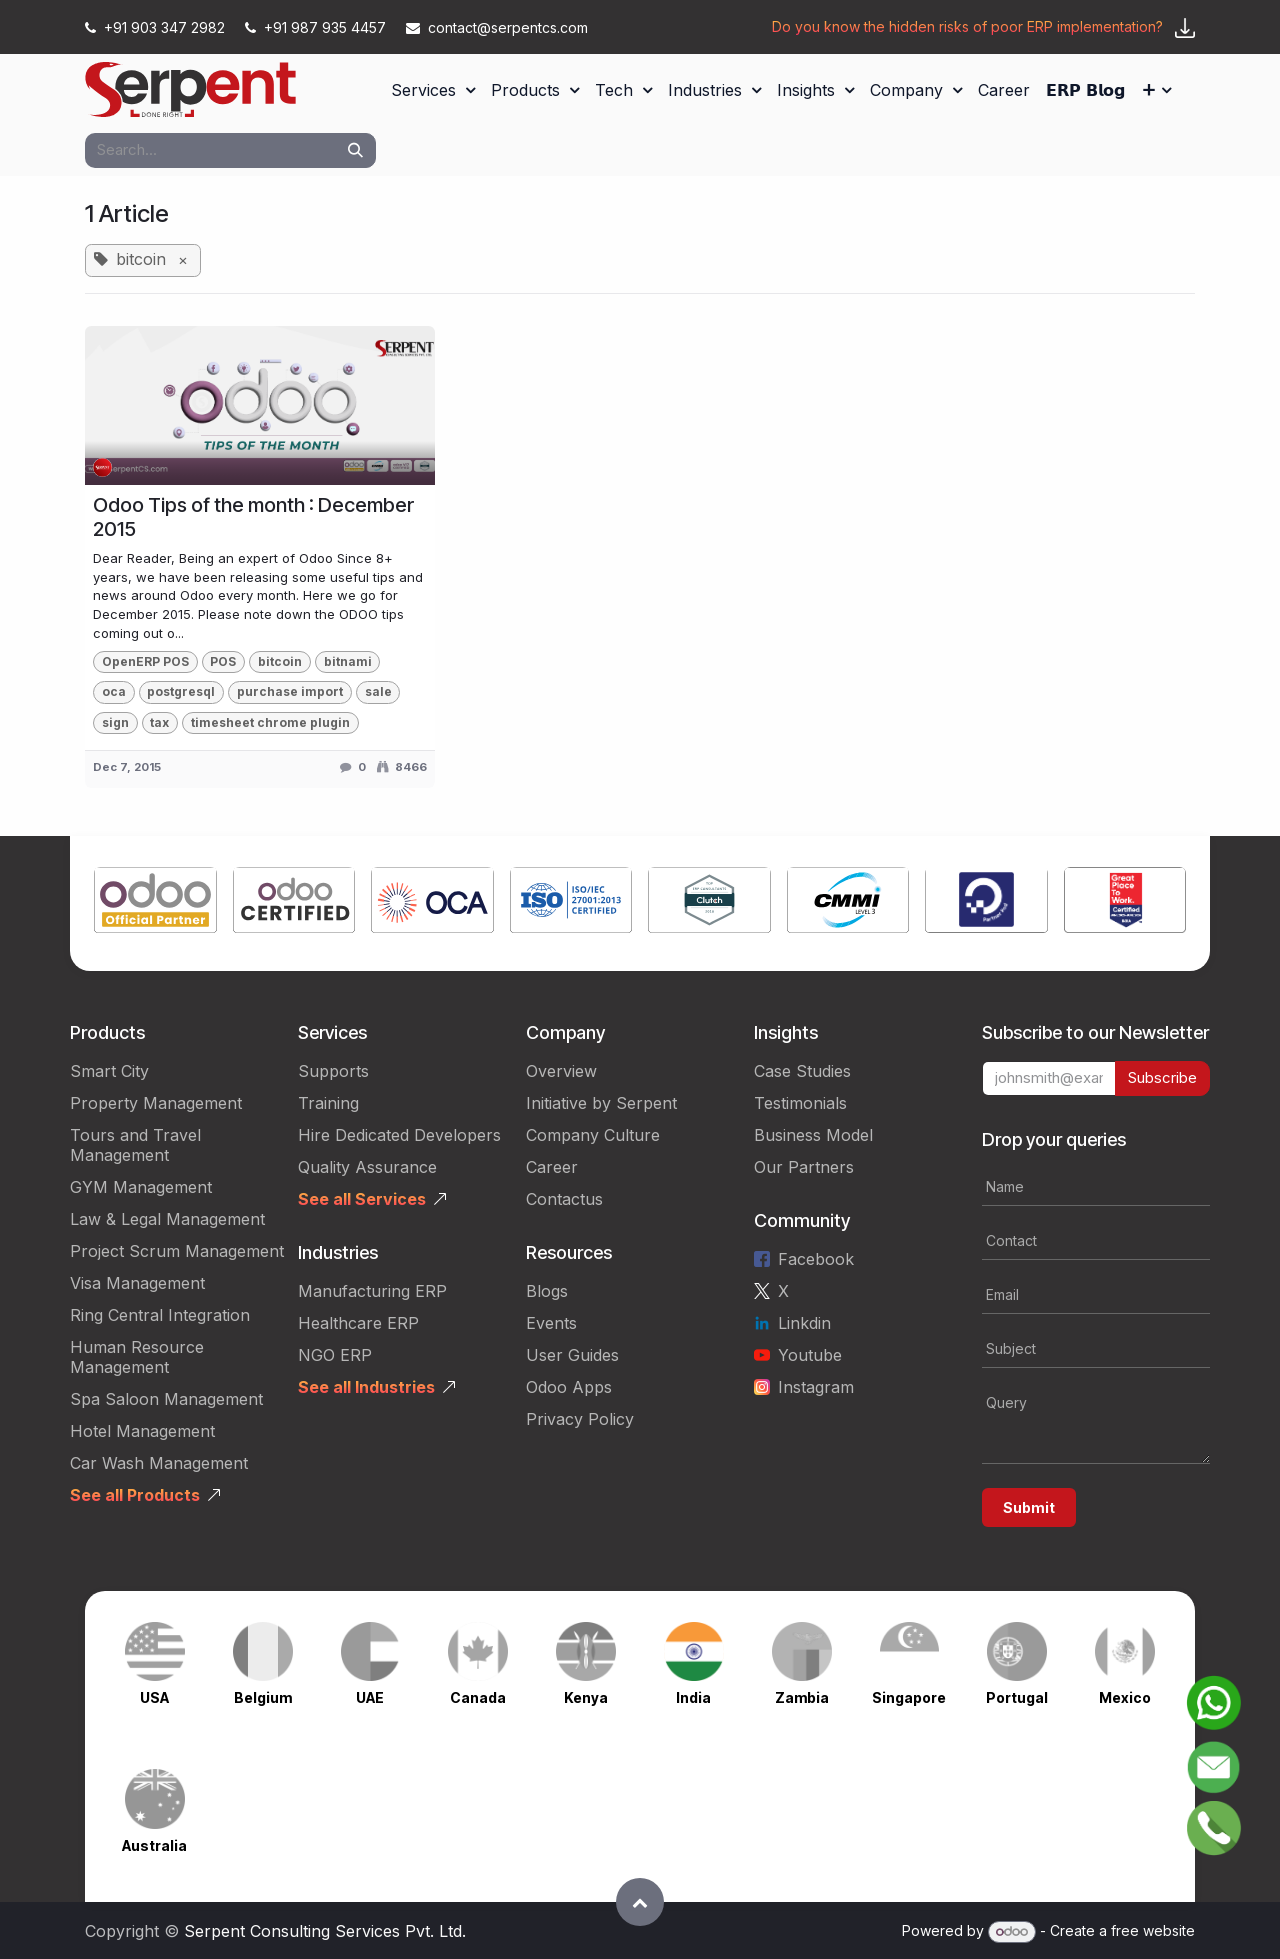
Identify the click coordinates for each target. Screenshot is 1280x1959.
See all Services (362, 1199)
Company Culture (593, 1135)
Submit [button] (1029, 1507)
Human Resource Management (137, 1357)
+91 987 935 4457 (317, 27)
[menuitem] (433, 90)
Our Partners (804, 1167)
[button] (640, 1902)
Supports (333, 1071)
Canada (478, 1697)
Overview (561, 1071)
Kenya (586, 1697)
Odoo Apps (569, 1387)
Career (552, 1167)
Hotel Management (142, 1431)
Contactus (564, 1199)
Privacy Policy (580, 1419)
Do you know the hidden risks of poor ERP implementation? (967, 26)
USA (154, 1697)
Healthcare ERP (358, 1323)
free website (1153, 1930)
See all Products (135, 1495)
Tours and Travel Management (135, 1145)
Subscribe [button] (1162, 1077)
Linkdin (804, 1323)
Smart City (109, 1071)
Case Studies (802, 1071)
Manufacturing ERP (372, 1291)
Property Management (156, 1103)
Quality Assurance (367, 1167)
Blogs (547, 1291)
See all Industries (366, 1387)
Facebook (816, 1259)
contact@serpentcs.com (497, 27)
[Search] (355, 150)
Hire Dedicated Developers (399, 1135)
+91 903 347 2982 (157, 27)
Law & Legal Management (167, 1219)
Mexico (1125, 1697)
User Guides (572, 1355)
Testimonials (800, 1103)
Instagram (816, 1387)
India (693, 1697)
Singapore (909, 1697)
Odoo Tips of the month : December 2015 (253, 517)
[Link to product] (155, 904)
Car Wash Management (159, 1463)
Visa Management (137, 1283)
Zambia (802, 1697)
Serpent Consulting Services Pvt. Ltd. (325, 1931)
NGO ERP (335, 1355)
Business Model (813, 1135)
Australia (154, 1845)
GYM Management (141, 1187)
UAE (370, 1697)
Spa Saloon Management (166, 1399)
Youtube (810, 1355)
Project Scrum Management (177, 1251)
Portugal (1017, 1697)
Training (328, 1103)
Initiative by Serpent (601, 1103)
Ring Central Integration (160, 1315)
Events (551, 1323)
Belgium (263, 1697)
